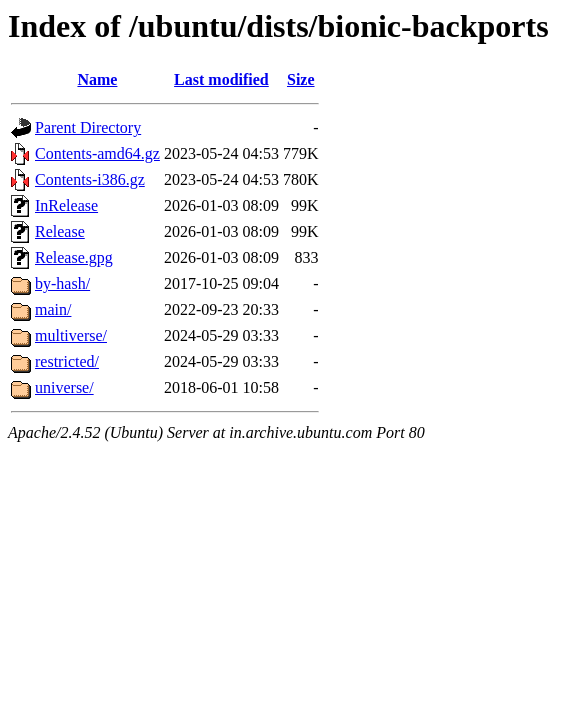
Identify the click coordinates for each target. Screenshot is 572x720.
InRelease (66, 205)
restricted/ (67, 361)
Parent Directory (88, 127)
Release (60, 231)
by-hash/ (62, 283)
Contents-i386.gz (90, 179)
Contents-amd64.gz (97, 153)
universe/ (64, 387)
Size (301, 79)
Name (97, 79)
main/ (53, 309)
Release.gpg (74, 257)
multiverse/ (71, 335)
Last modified (221, 79)
